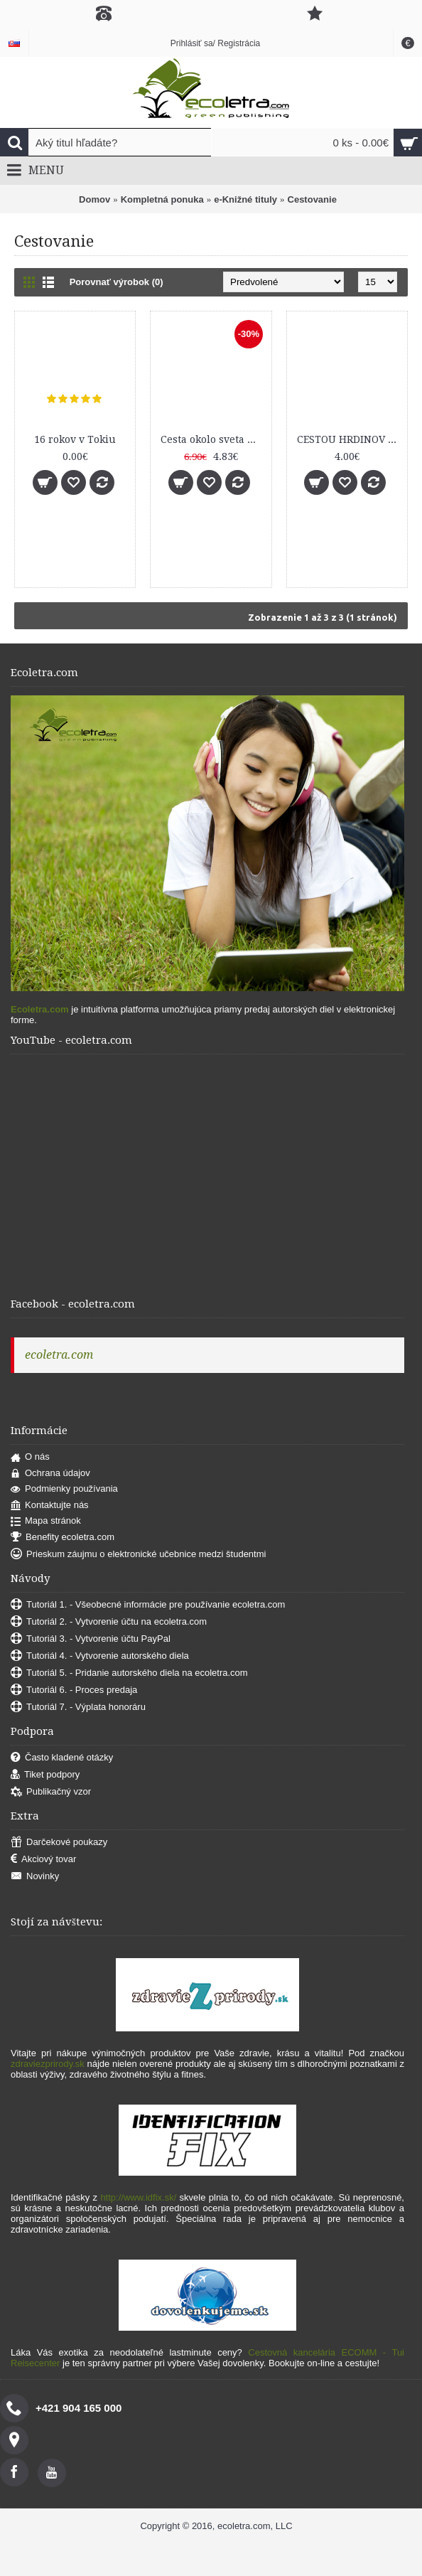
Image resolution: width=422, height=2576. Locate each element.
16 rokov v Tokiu (75, 439)
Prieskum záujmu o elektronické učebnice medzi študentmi (138, 1555)
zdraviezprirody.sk (48, 2063)
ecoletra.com (59, 1355)
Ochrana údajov (50, 1474)
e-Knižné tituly (245, 199)
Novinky (35, 1877)
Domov (94, 199)
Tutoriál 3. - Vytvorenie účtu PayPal (91, 1639)
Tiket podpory (45, 1775)
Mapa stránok (46, 1521)
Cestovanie (312, 199)
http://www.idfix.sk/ (138, 2197)
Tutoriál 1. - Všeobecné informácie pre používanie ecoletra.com (148, 1605)
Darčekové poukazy (59, 1843)
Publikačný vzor (51, 1792)
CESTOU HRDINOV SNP (349, 439)
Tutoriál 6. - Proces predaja (74, 1690)
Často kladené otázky (62, 1758)
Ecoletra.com (40, 1009)
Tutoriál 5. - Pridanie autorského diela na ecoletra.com (129, 1673)
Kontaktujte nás (50, 1506)
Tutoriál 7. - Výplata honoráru (78, 1707)
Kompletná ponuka (162, 199)
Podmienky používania (64, 1489)
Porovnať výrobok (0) (116, 282)
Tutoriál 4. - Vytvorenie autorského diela (100, 1656)
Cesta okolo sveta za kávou (213, 439)
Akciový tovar (43, 1860)
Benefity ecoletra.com (62, 1538)
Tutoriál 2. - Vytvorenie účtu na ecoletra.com (109, 1622)
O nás (30, 1457)
